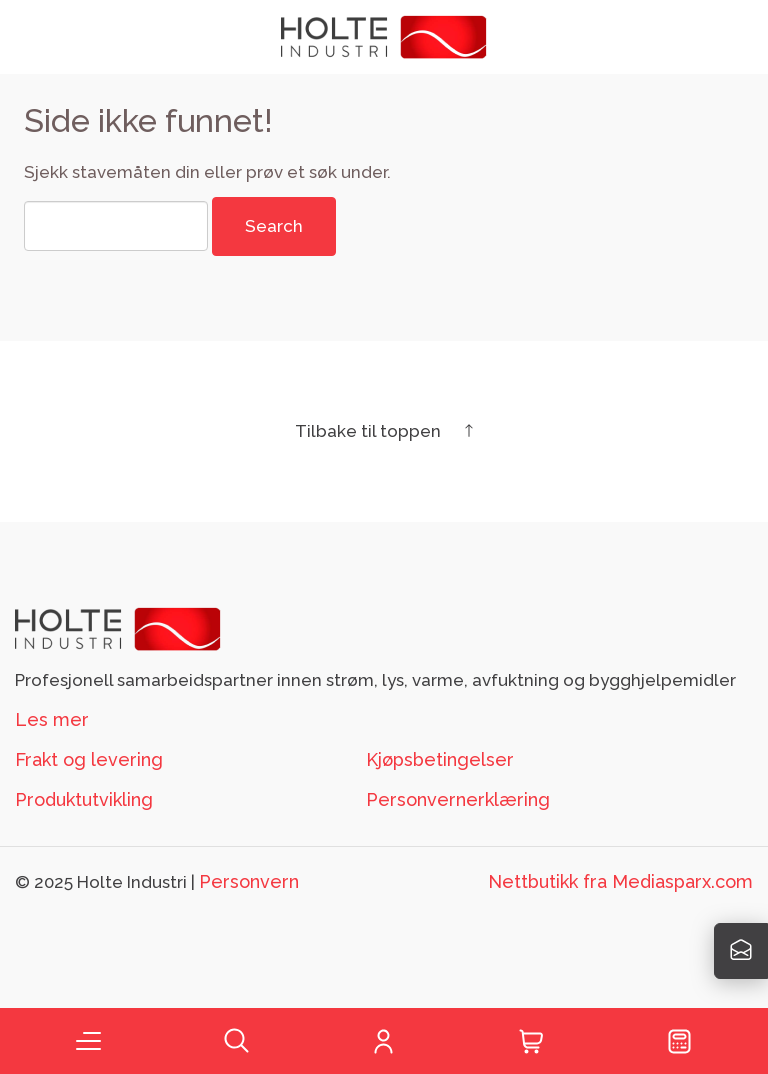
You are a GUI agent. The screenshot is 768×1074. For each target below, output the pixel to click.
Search (274, 226)
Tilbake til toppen (384, 431)
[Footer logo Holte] (118, 627)
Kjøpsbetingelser (440, 759)
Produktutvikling (84, 799)
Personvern (249, 881)
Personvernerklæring (458, 799)
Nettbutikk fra (620, 881)
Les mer (52, 719)
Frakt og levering (89, 759)
